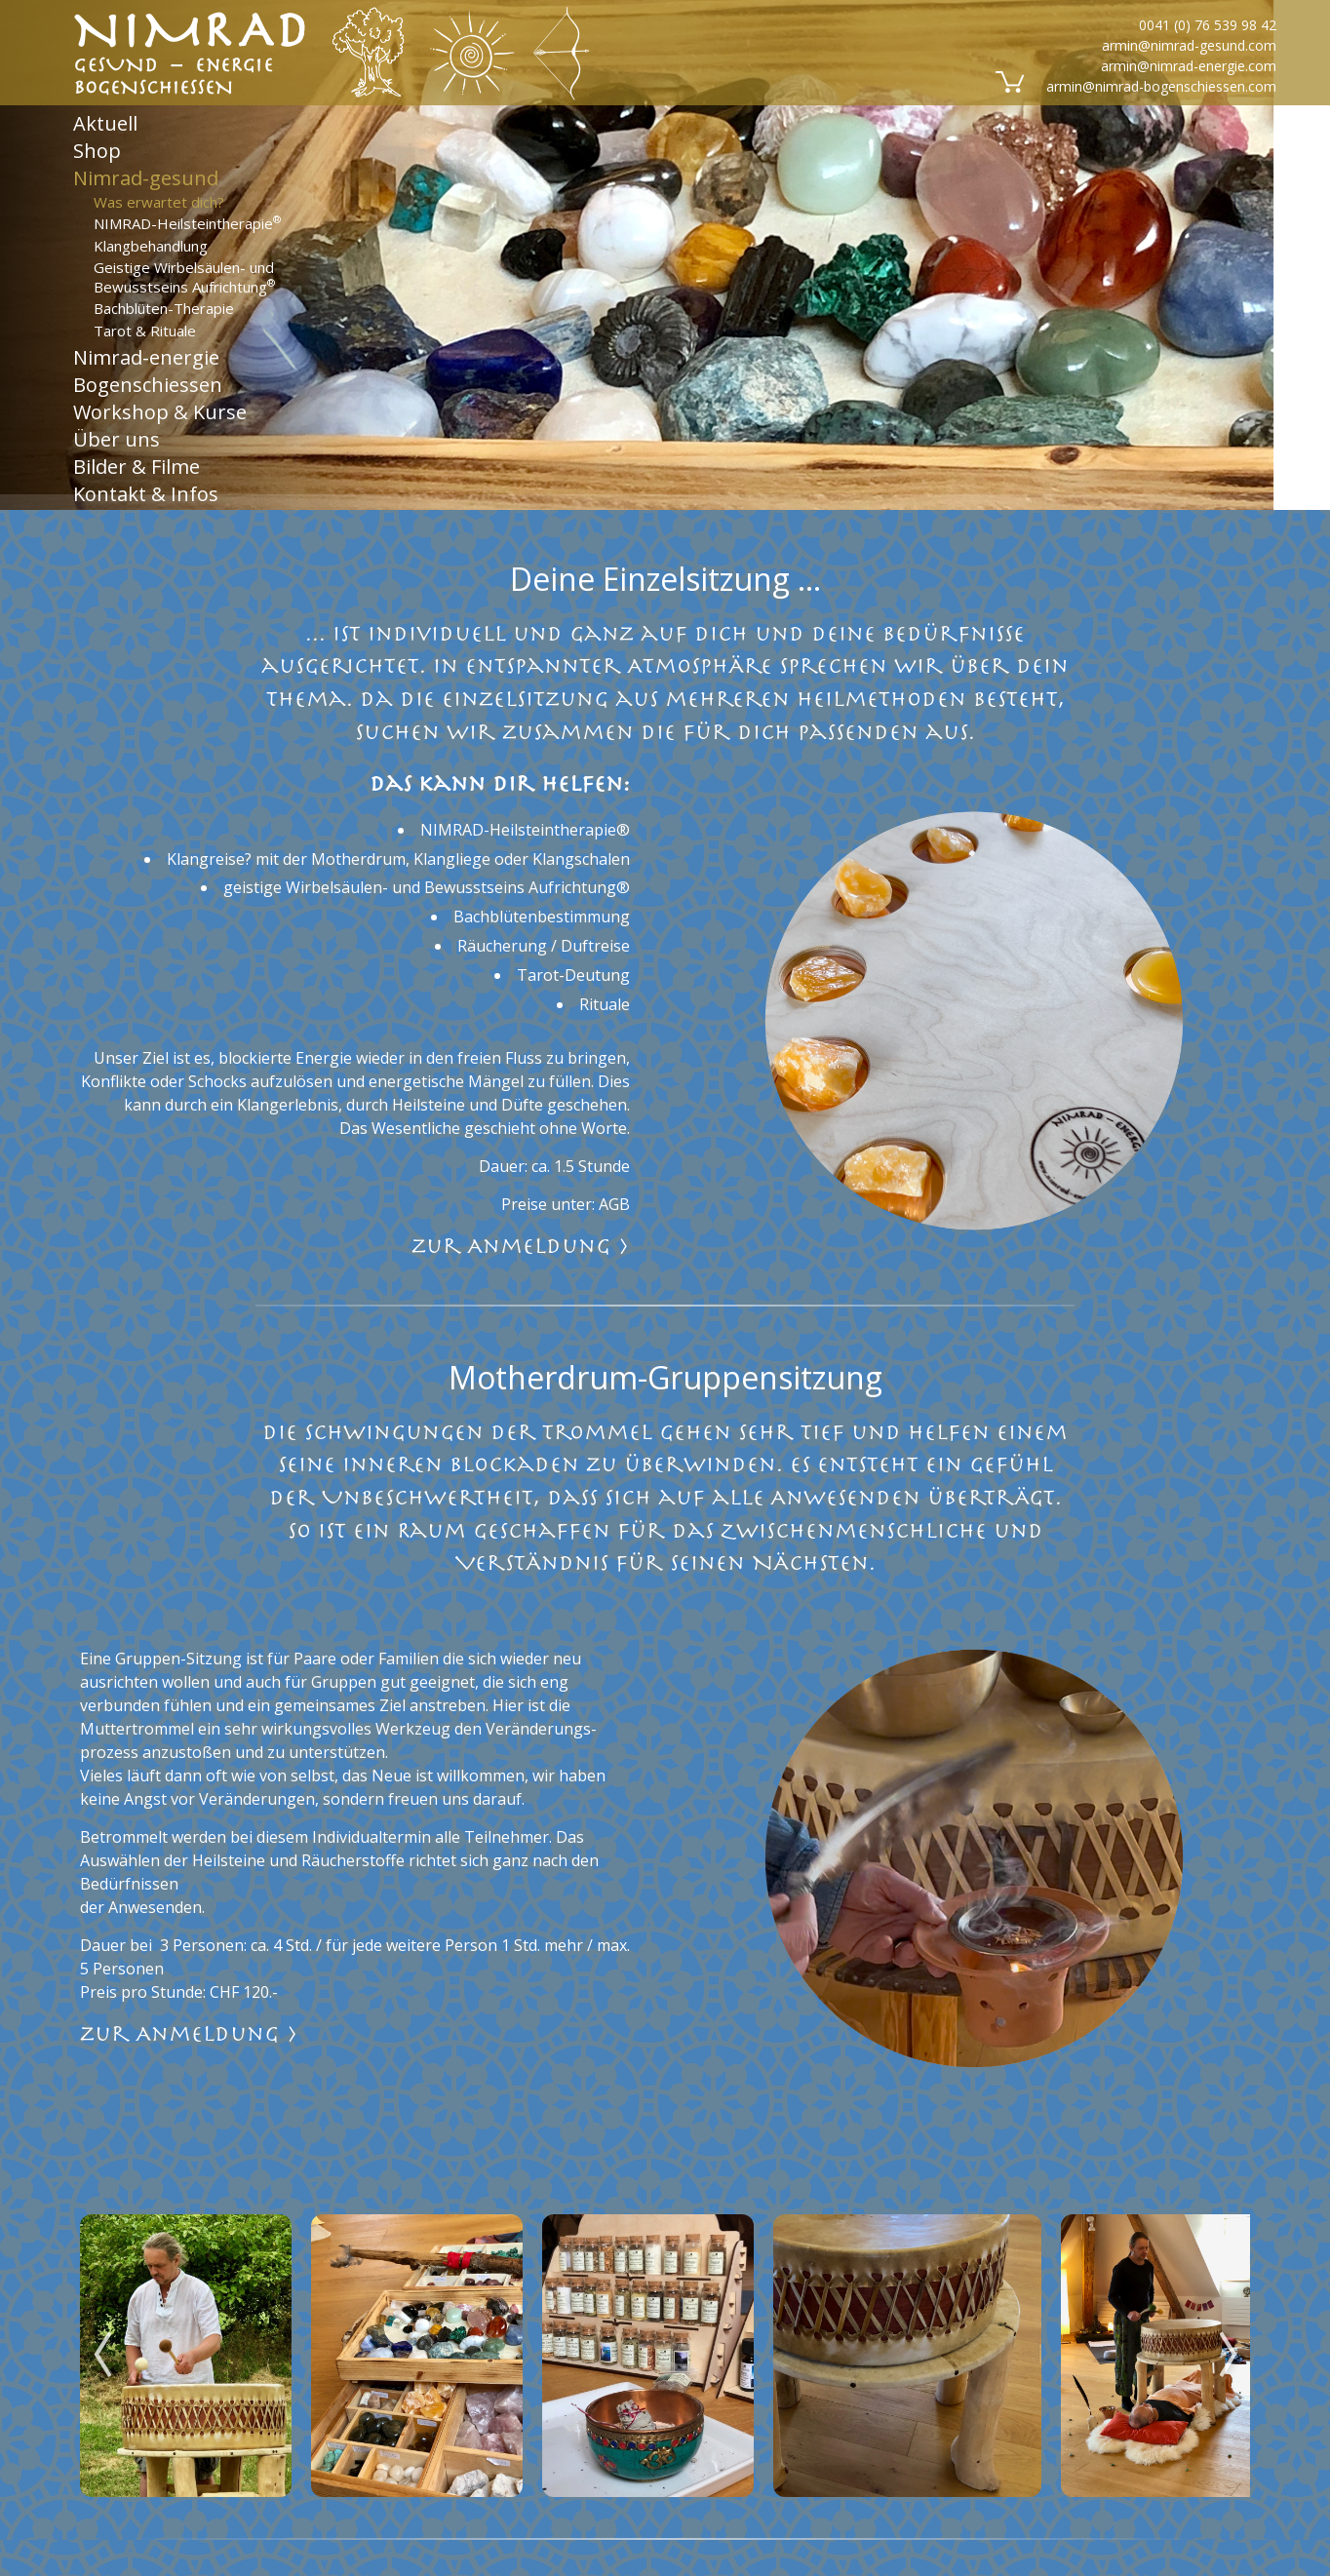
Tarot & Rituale (145, 329)
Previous (103, 2340)
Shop (97, 150)
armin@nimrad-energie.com (1188, 66)
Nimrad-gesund (145, 177)
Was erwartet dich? (159, 201)
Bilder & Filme (136, 466)
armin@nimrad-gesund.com (1189, 45)
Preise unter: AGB (565, 1204)
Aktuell (105, 122)
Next (1227, 2340)
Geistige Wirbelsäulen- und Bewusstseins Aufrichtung (184, 276)
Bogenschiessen (147, 384)
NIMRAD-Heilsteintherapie (187, 223)
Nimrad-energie (146, 357)
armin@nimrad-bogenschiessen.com (1161, 86)
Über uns (116, 439)
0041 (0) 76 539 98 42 (1207, 25)
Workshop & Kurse (160, 412)
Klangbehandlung (151, 244)
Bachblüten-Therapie (164, 308)
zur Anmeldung (520, 1246)
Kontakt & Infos (145, 494)
